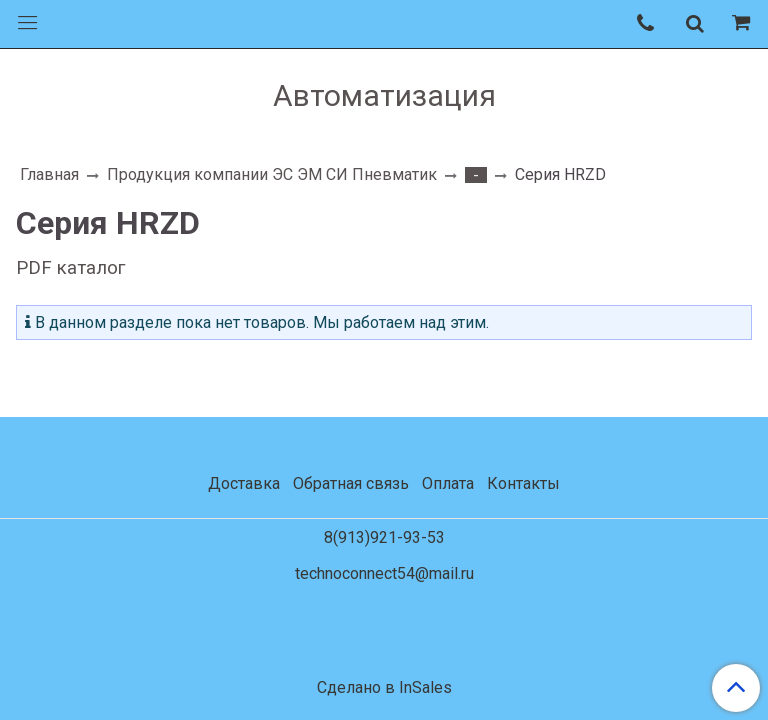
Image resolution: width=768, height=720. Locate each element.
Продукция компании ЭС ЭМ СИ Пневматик (272, 174)
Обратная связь (351, 483)
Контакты (523, 483)
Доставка (244, 483)
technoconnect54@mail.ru (384, 573)
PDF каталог (70, 268)
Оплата (448, 483)
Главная (49, 174)
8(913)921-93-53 (384, 537)
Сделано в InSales (384, 688)
